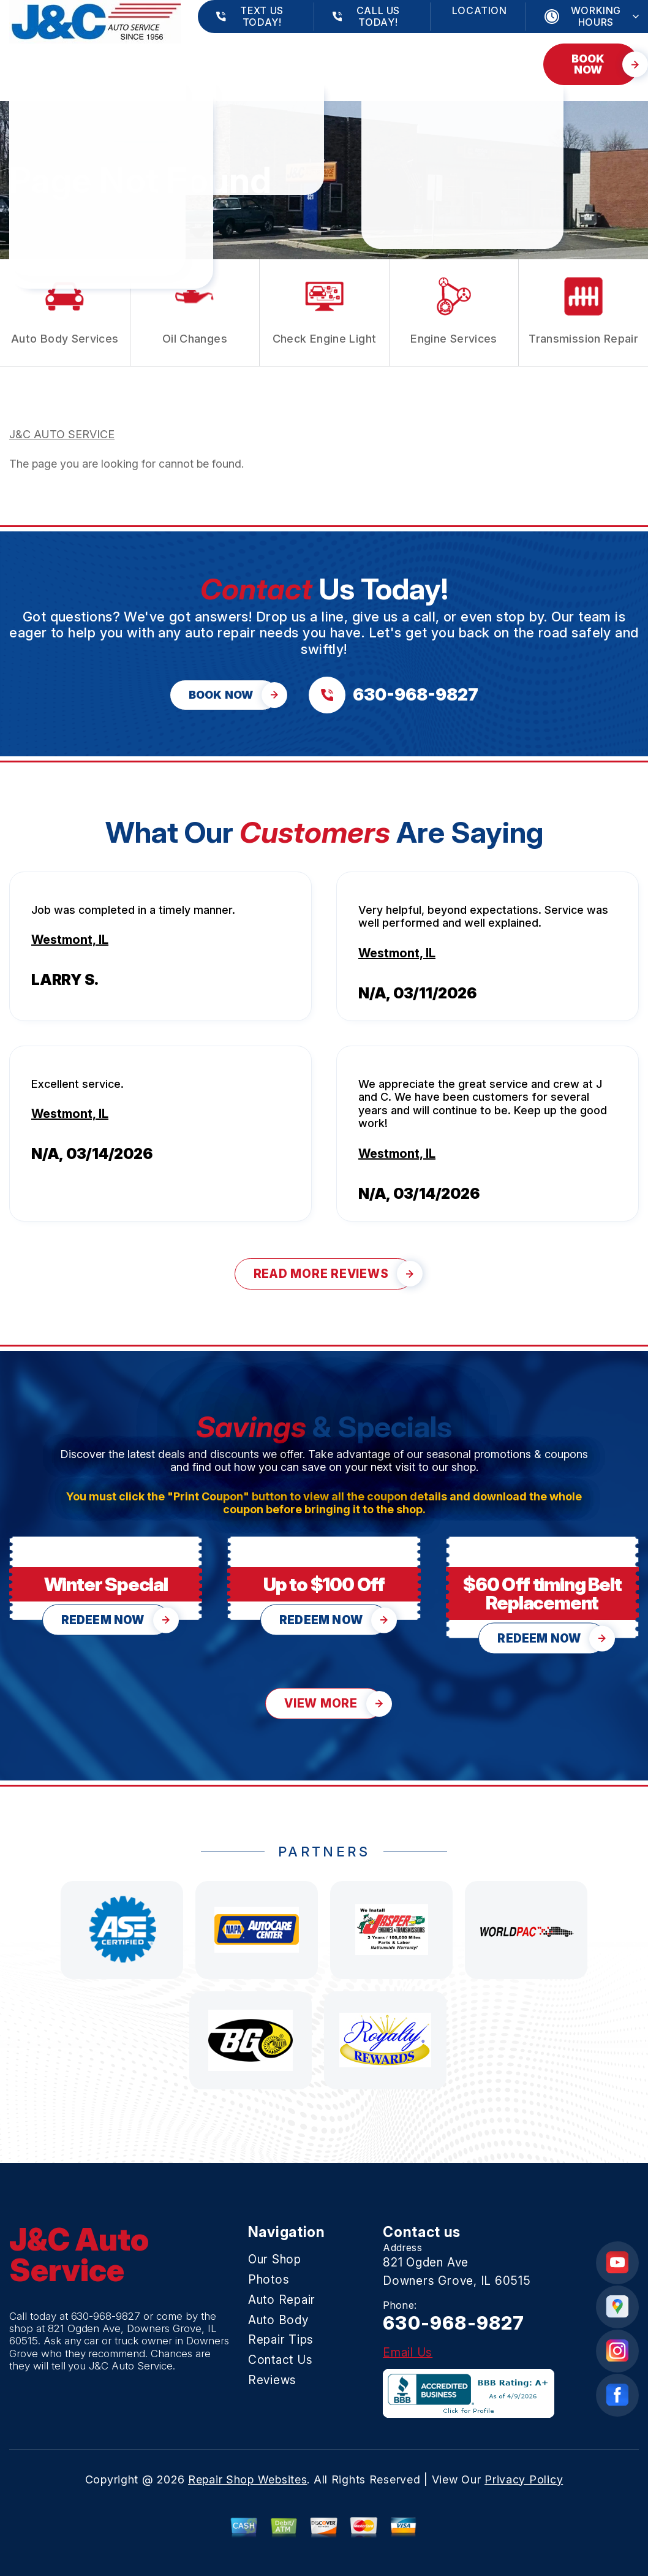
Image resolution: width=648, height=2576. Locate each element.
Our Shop (38, 57)
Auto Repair (204, 57)
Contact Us (46, 70)
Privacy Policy (523, 2479)
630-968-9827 (106, 2316)
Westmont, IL (69, 939)
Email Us (407, 2352)
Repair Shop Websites (247, 2479)
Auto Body (301, 57)
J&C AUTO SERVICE (62, 434)
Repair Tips (394, 57)
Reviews (135, 70)
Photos (117, 57)
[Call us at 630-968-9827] (393, 695)
